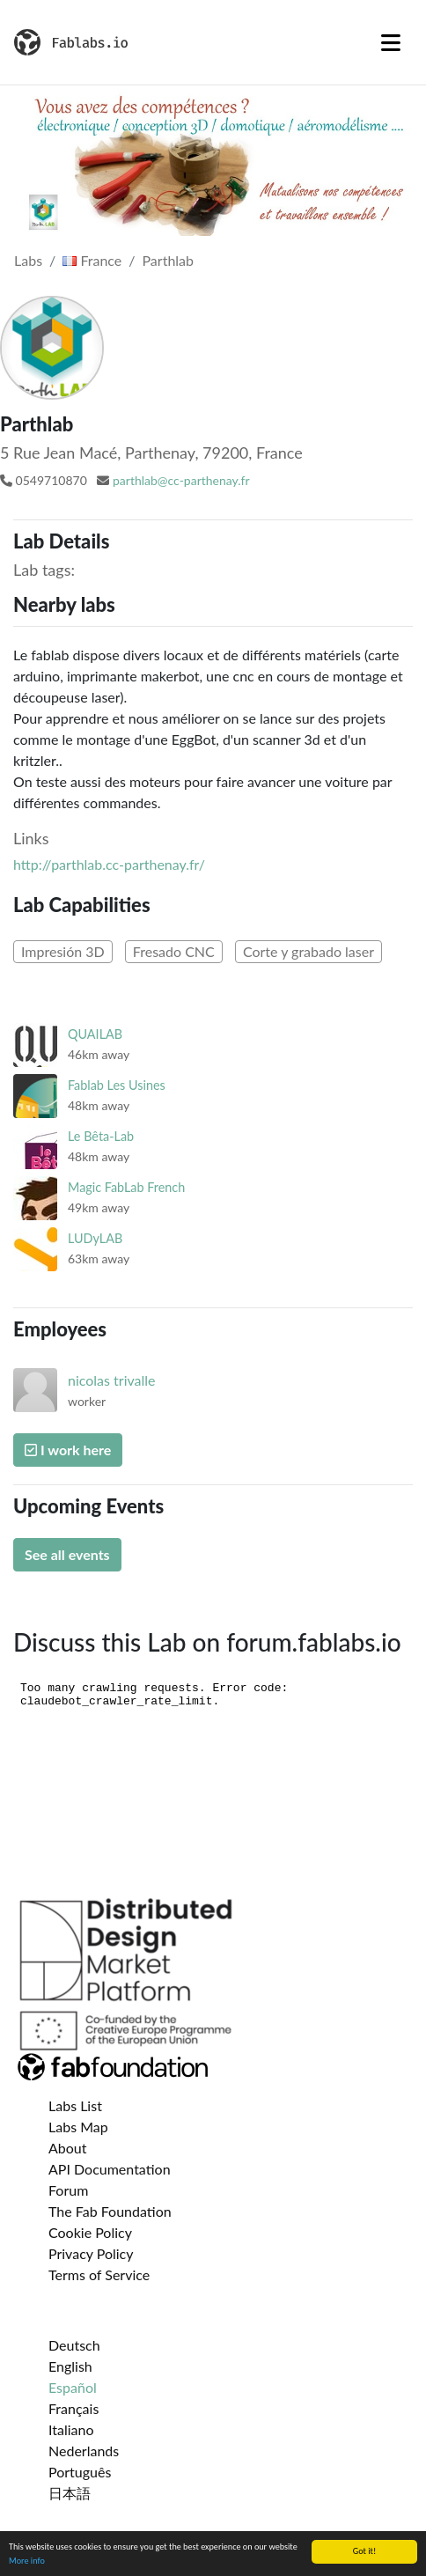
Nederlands (83, 2450)
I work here (68, 1449)
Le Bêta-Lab (101, 1136)
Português (79, 2471)
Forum (68, 2190)
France (91, 260)
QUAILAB (95, 1034)
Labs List (75, 2105)
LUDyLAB (95, 1238)
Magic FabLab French (126, 1187)
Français (73, 2408)
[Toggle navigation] (391, 42)
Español (72, 2387)
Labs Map (78, 2126)
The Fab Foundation (110, 2211)
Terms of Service (99, 2274)
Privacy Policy (91, 2253)
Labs (28, 260)
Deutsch (74, 2345)
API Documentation (109, 2168)
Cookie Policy (90, 2232)
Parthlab (168, 260)
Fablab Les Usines (116, 1085)
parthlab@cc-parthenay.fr (181, 480)
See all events (67, 1554)
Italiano (71, 2429)
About (67, 2147)
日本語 (69, 2492)
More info (27, 2561)
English (70, 2366)
